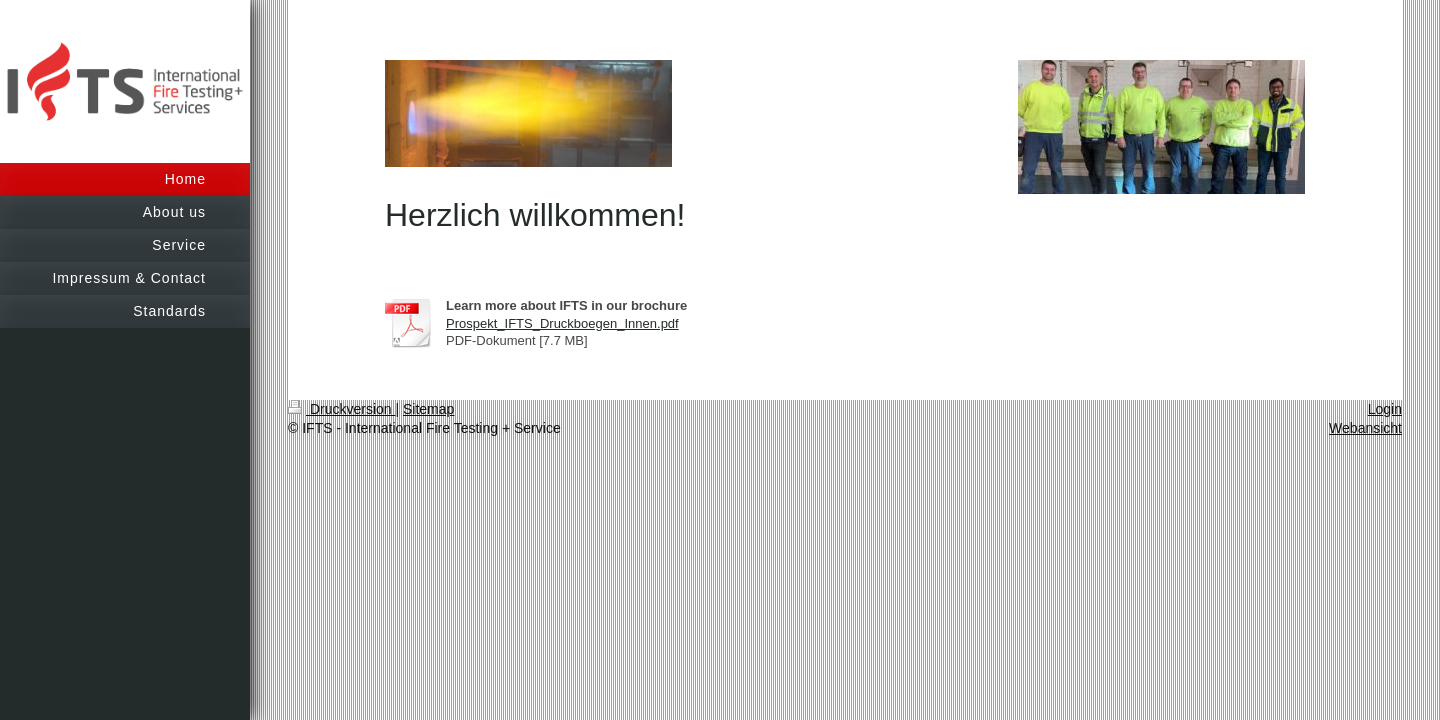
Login (1385, 409)
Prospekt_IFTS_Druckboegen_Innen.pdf (562, 323)
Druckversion (341, 409)
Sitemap (428, 409)
